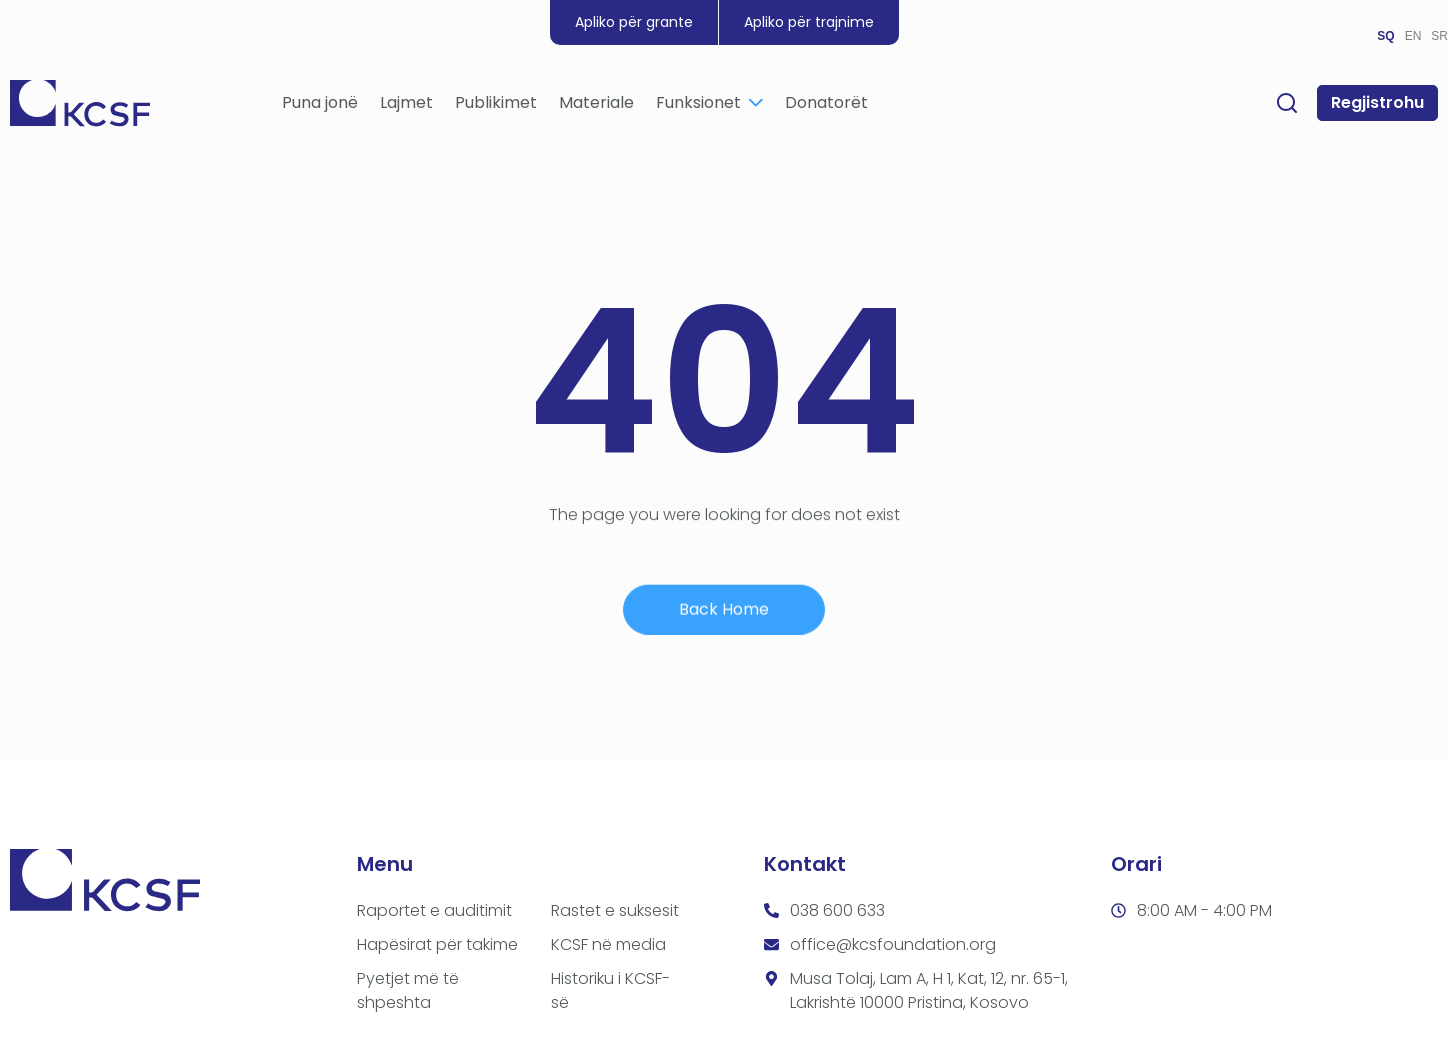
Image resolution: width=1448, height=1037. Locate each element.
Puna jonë (320, 104)
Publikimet (496, 104)
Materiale (596, 104)
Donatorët (826, 104)
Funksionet (709, 104)
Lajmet (406, 104)
